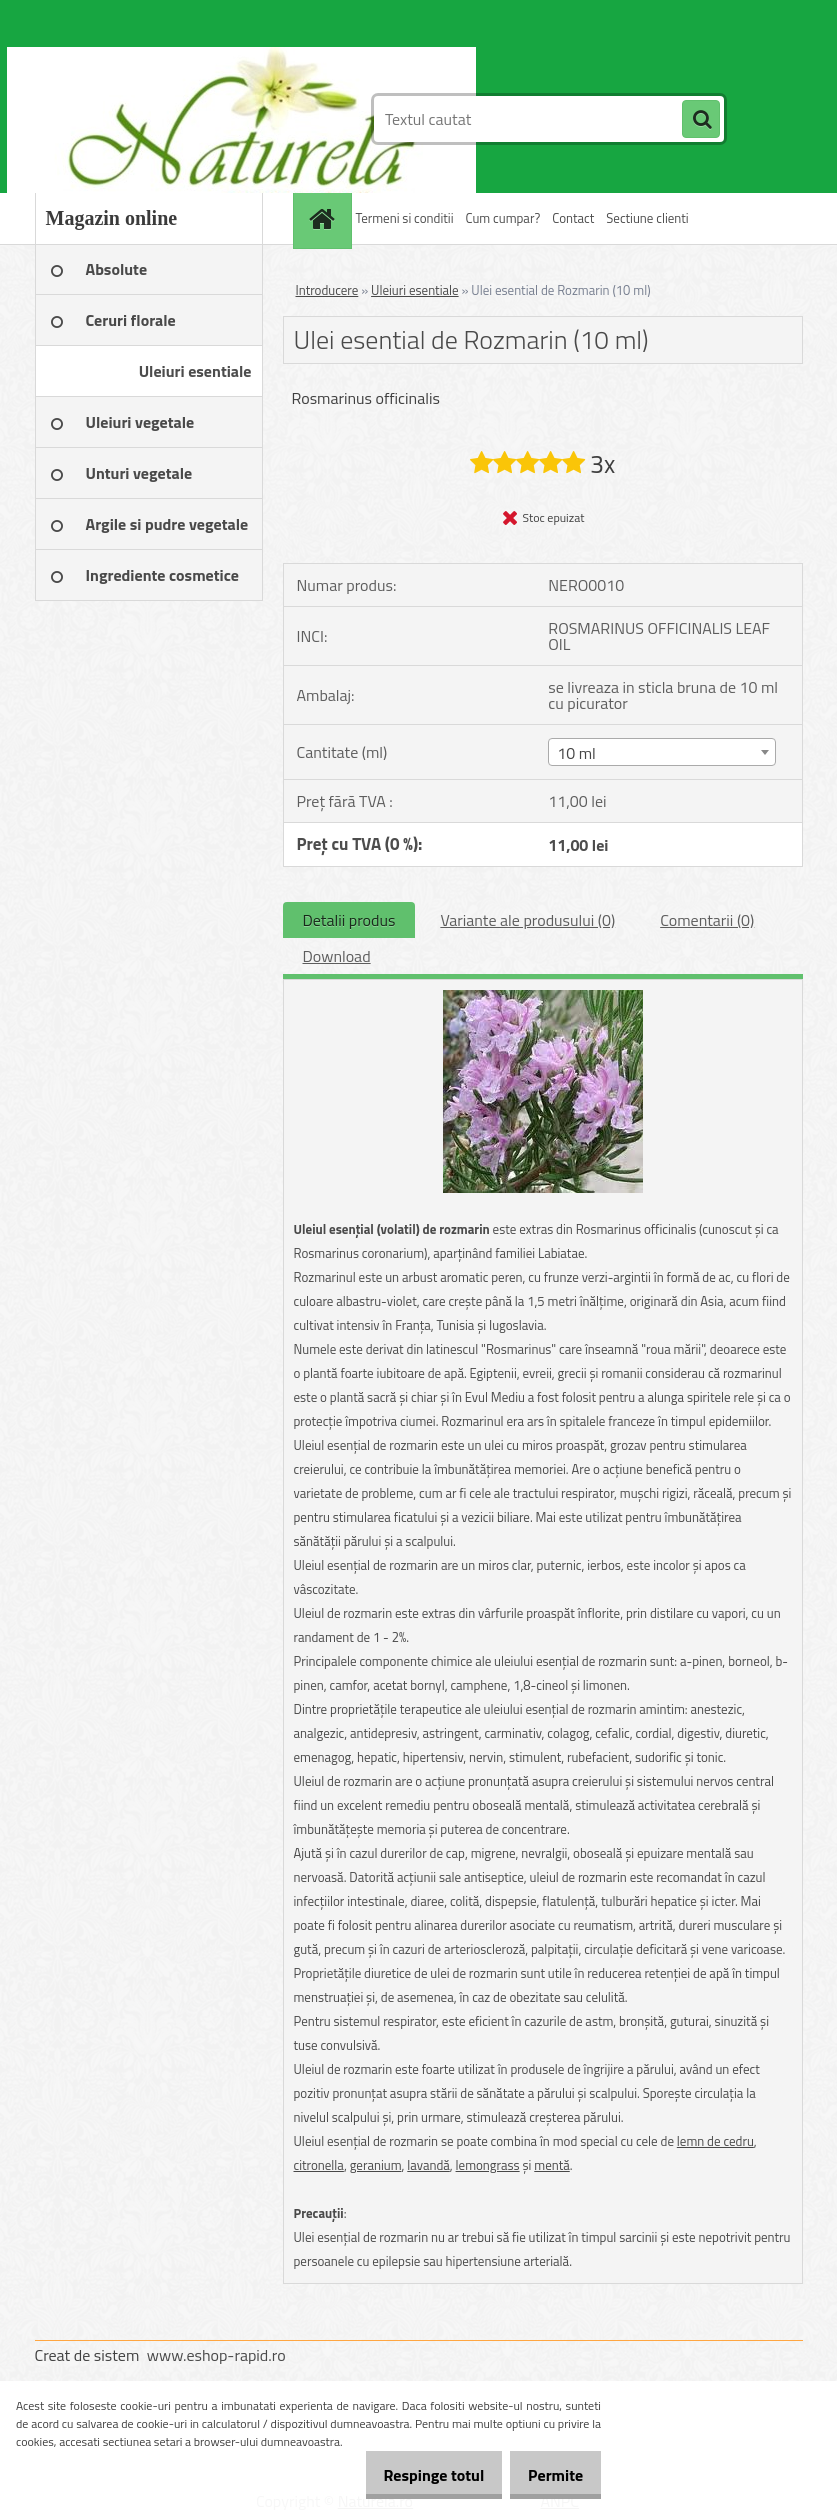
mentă (551, 2165)
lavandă (428, 2165)
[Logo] (172, 119)
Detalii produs (349, 920)
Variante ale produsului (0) (527, 920)
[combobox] (662, 752)
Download (337, 956)
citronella (319, 2165)
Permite (548, 2475)
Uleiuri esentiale (415, 290)
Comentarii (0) (707, 920)
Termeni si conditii (405, 218)
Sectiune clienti (647, 218)
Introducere (327, 290)
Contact (573, 218)
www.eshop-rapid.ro (216, 2355)
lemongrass (488, 2165)
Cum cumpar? (503, 218)
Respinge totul (412, 2475)
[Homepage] (325, 218)
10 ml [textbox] (576, 753)
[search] (701, 120)
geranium (376, 2165)
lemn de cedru (715, 2141)
